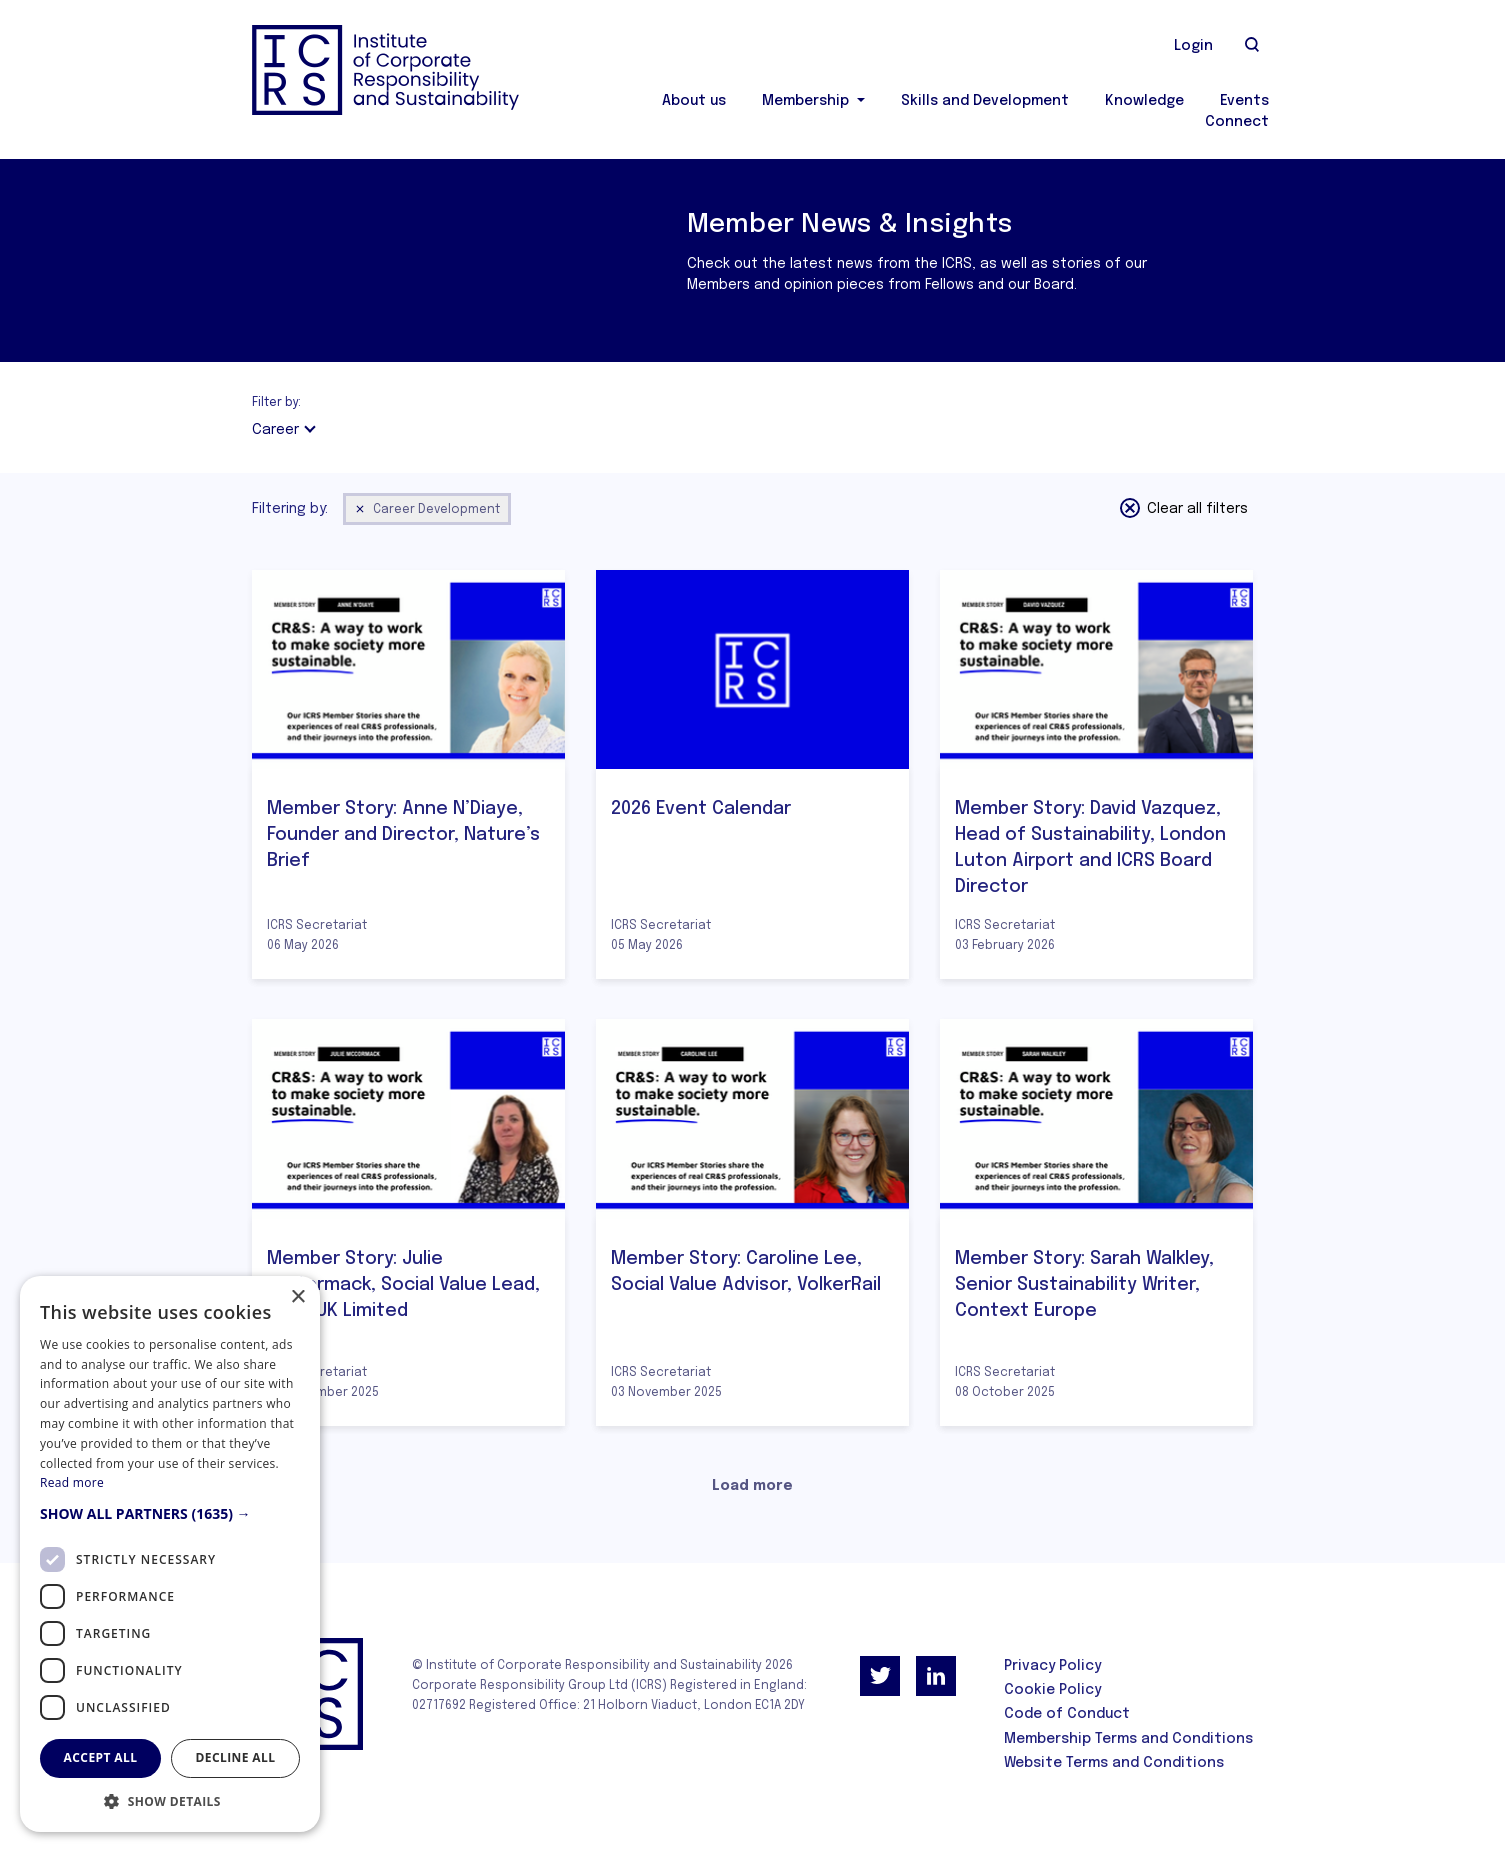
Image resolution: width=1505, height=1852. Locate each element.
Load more (752, 1486)
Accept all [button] (101, 1757)
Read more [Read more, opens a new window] (72, 1482)
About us (694, 101)
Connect (1237, 122)
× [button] (297, 1297)
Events (1244, 101)
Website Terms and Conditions (1114, 1763)
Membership (807, 101)
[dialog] (170, 1554)
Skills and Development (985, 101)
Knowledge (1144, 101)
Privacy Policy (1052, 1666)
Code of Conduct (1067, 1714)
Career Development (427, 509)
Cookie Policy (1052, 1690)
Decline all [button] (236, 1757)
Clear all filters (1183, 508)
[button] (170, 1513)
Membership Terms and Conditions (1128, 1739)
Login (1193, 46)
